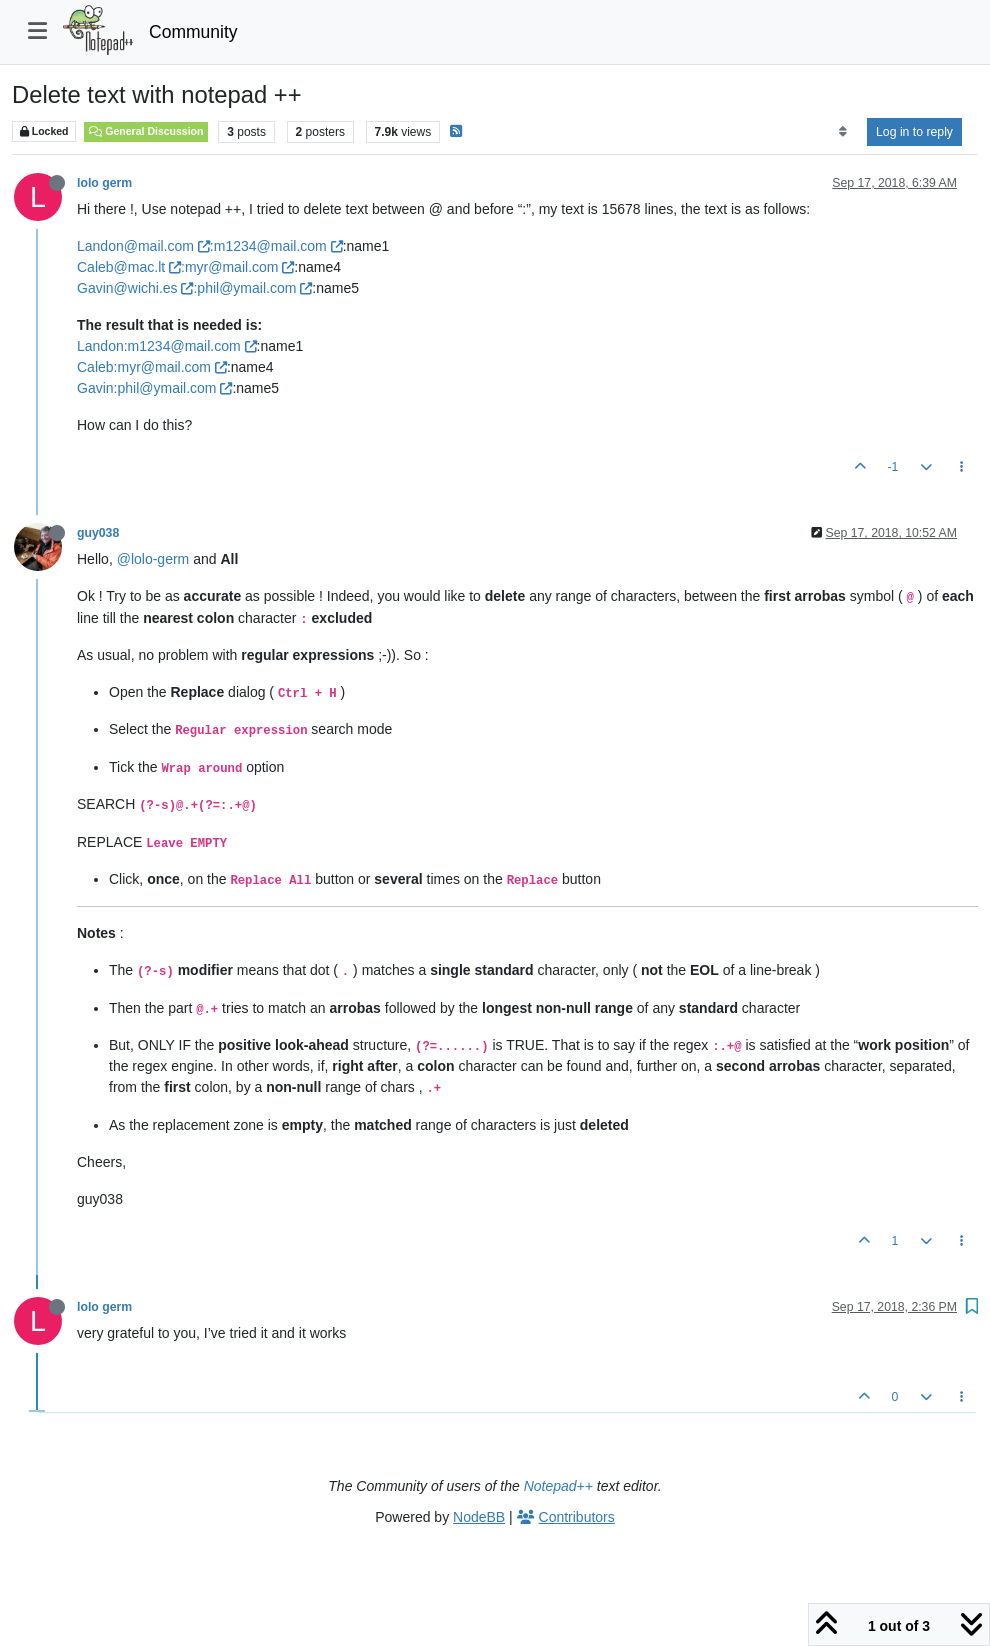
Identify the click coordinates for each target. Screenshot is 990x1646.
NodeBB (479, 1517)
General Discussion (146, 131)
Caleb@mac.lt (129, 267)
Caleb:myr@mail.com (152, 367)
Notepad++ (558, 1486)
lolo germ (104, 183)
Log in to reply (914, 132)
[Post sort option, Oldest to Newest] (842, 132)
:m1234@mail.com (276, 246)
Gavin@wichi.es (135, 288)
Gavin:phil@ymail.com (154, 388)
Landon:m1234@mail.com (167, 346)
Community (193, 32)
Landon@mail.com (143, 246)
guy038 (98, 533)
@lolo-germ (153, 559)
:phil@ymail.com (252, 288)
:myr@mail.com (237, 267)
